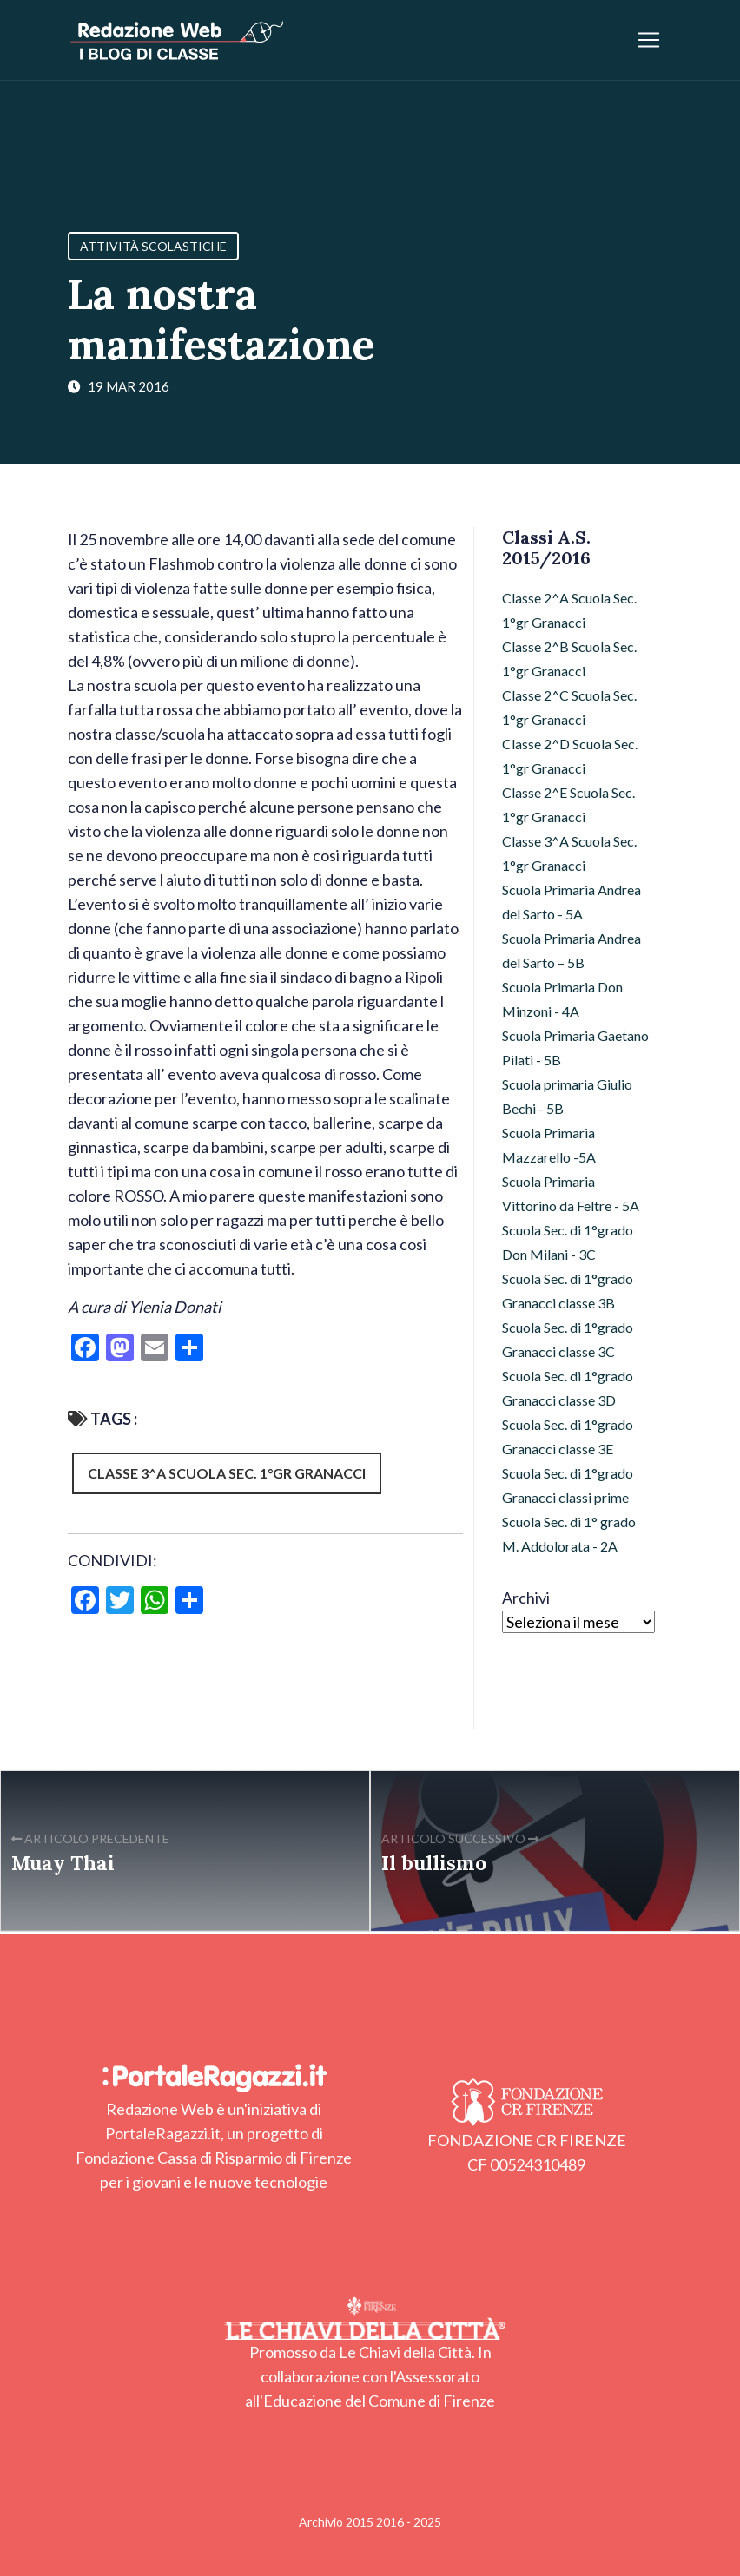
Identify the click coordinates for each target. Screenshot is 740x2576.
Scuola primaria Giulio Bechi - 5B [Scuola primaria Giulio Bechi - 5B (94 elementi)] (567, 1096)
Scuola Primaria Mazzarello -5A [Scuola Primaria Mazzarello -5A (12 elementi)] (549, 1144)
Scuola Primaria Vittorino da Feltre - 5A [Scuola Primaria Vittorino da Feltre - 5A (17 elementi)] (570, 1193)
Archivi (526, 1597)
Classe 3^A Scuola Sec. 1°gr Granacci (227, 1473)
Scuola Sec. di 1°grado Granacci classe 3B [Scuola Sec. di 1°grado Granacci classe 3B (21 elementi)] (567, 1290)
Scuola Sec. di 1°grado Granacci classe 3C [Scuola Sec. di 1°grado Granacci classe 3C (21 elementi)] (567, 1339)
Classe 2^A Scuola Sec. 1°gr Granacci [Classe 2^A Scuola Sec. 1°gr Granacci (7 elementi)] (569, 610)
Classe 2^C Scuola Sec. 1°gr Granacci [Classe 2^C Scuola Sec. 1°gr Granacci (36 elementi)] (569, 707)
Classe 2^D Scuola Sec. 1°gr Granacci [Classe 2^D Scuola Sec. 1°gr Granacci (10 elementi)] (570, 755)
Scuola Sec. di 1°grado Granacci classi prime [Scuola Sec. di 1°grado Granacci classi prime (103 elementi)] (567, 1485)
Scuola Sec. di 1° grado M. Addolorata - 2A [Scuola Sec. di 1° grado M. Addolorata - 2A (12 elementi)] (569, 1533)
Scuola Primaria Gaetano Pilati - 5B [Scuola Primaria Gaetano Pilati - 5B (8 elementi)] (575, 1047)
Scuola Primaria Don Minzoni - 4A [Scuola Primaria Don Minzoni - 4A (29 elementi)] (562, 998)
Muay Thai (63, 1862)
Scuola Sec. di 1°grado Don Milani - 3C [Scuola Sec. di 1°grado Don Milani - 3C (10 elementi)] (567, 1242)
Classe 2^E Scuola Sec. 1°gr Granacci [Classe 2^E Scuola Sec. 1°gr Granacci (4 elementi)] (568, 804)
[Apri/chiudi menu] (648, 39)
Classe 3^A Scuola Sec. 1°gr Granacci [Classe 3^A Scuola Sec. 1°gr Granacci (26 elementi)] (569, 853)
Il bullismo (433, 1862)
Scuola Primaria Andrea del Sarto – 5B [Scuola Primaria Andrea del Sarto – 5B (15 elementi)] (571, 950)
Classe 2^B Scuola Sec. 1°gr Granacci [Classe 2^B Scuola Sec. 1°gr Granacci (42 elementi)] (569, 658)
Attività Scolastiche (153, 246)
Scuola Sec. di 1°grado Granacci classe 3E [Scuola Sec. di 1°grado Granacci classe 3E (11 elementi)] (567, 1436)
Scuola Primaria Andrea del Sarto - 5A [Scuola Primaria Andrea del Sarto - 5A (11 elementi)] (571, 901)
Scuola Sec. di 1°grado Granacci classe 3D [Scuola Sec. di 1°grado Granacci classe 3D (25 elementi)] (567, 1387)
